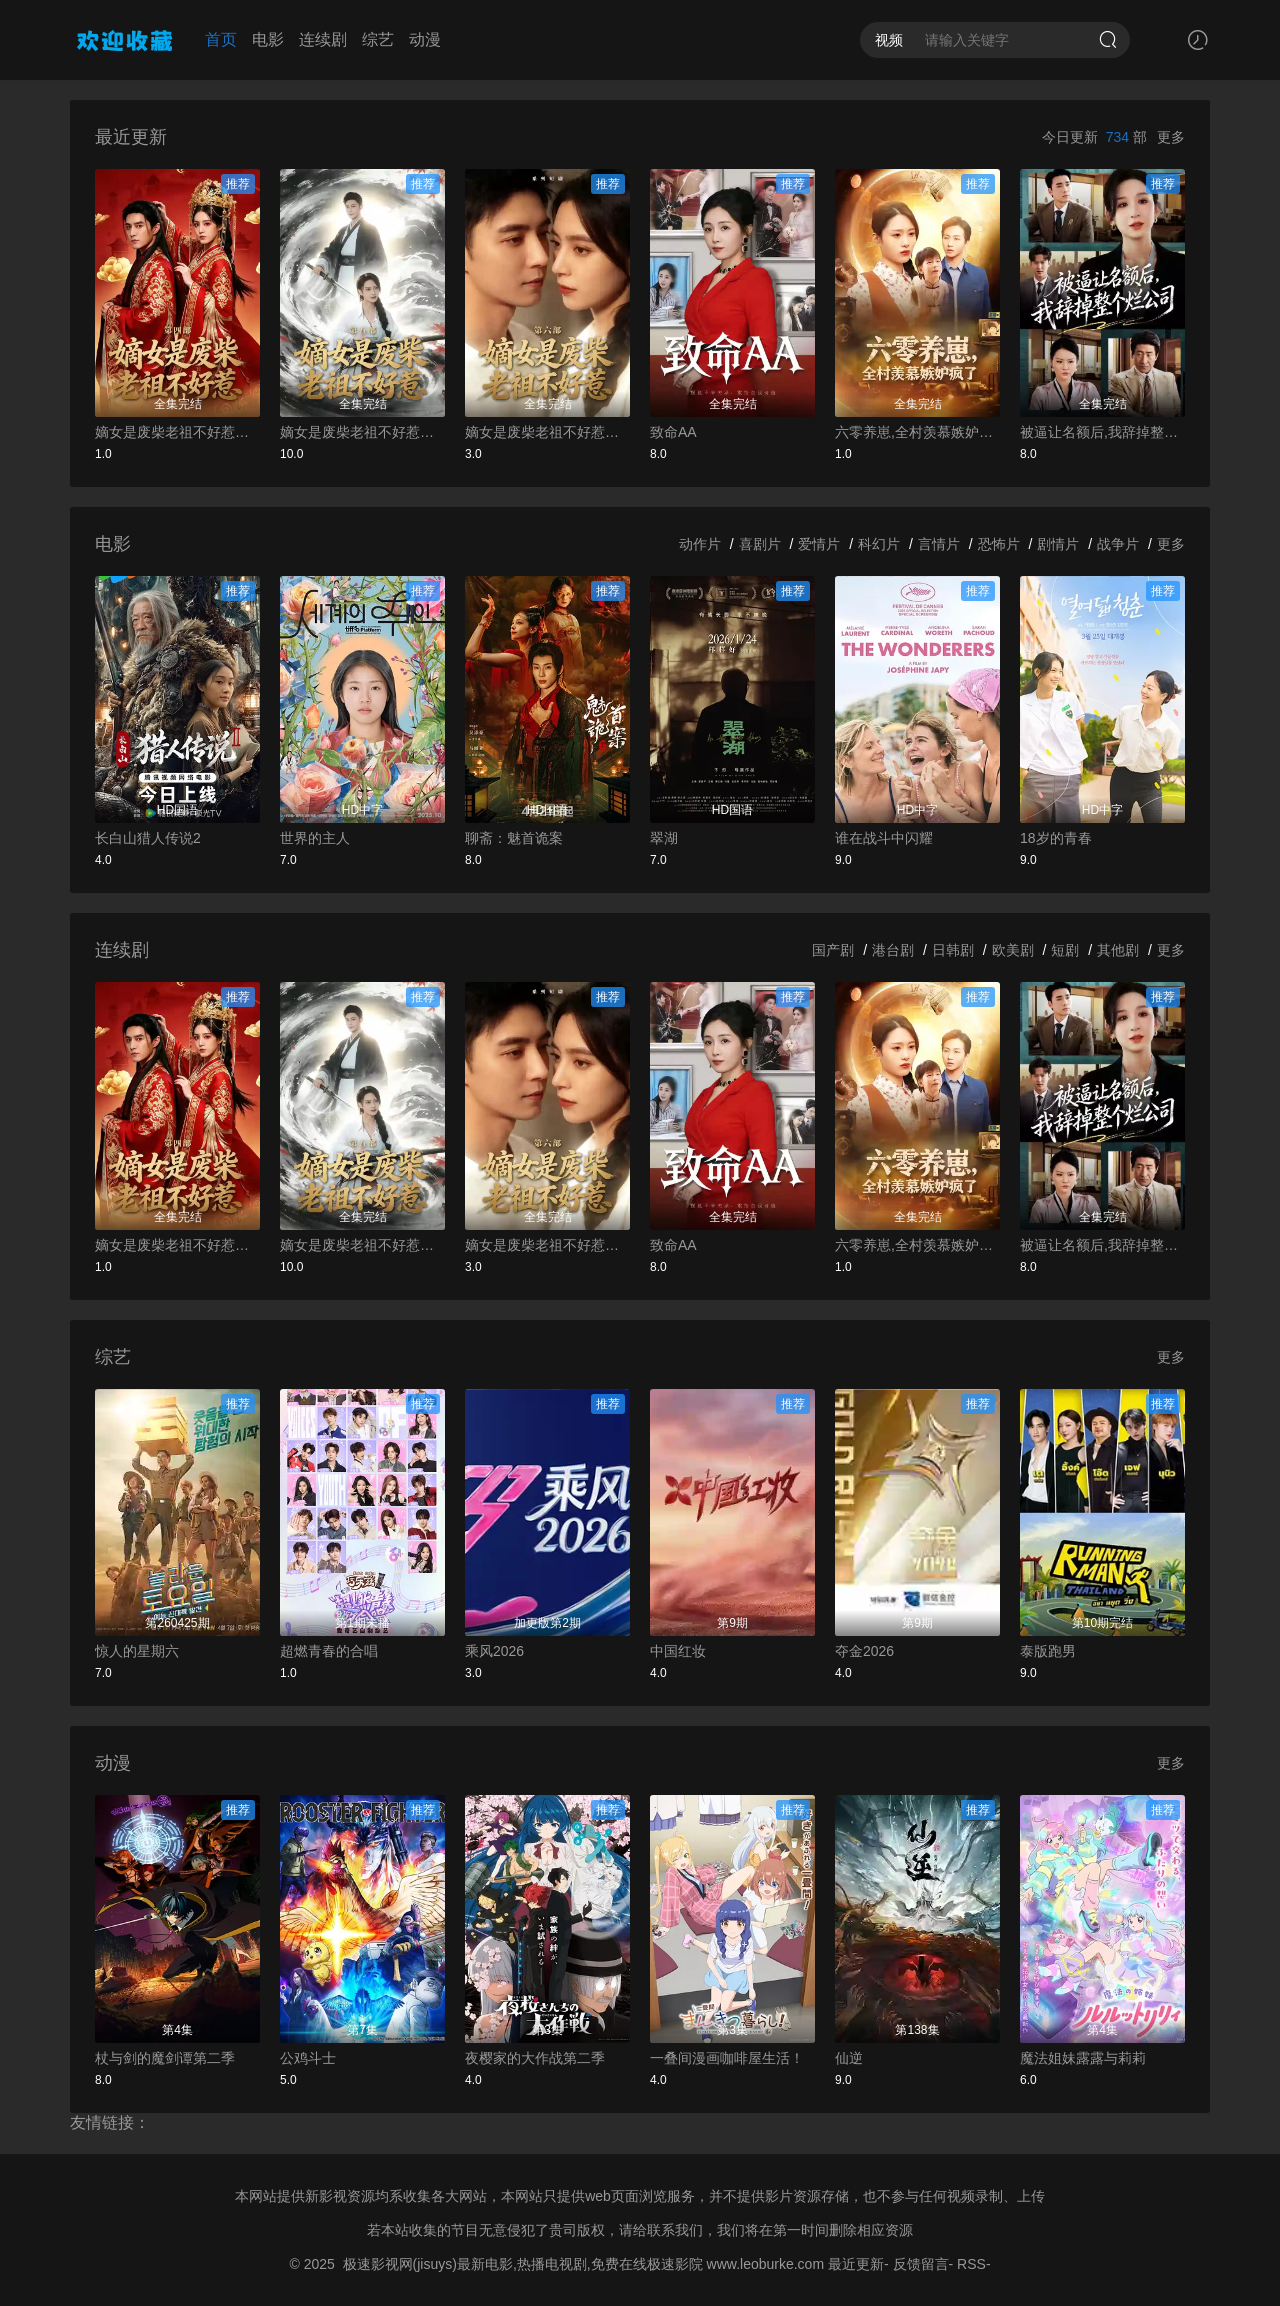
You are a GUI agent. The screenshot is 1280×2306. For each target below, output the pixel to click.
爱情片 (819, 544)
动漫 (425, 39)
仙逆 (849, 2058)
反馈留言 (921, 2264)
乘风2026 (494, 1651)
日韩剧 (953, 950)
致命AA (673, 432)
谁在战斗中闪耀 (884, 838)
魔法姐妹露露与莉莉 (1083, 2058)
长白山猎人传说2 (148, 838)
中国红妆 (678, 1651)
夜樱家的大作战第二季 (535, 2058)
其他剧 (1118, 950)
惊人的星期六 (137, 1651)
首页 (221, 39)
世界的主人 (315, 838)
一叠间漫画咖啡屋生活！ (727, 2058)
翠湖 (664, 838)
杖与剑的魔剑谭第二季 (165, 2058)
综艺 (378, 39)
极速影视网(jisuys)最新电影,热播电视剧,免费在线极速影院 (523, 2264)
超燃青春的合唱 (329, 1651)
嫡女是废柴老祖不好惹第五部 (362, 432)
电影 (268, 39)
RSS (971, 2264)
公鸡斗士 (308, 2058)
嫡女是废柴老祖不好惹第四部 (177, 432)
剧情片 (1058, 544)
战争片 (1118, 544)
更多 (1171, 137)
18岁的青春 (1056, 838)
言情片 (939, 544)
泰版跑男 (1048, 1651)
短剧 (1065, 950)
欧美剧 (1013, 950)
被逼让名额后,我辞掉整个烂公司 (1102, 432)
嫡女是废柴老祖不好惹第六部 (547, 432)
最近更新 (856, 2264)
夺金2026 (864, 1651)
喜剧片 (760, 544)
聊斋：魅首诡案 (514, 838)
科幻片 (879, 544)
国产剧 (833, 950)
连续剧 (323, 39)
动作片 (700, 544)
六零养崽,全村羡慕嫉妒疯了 (917, 432)
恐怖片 (999, 544)
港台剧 (893, 950)
